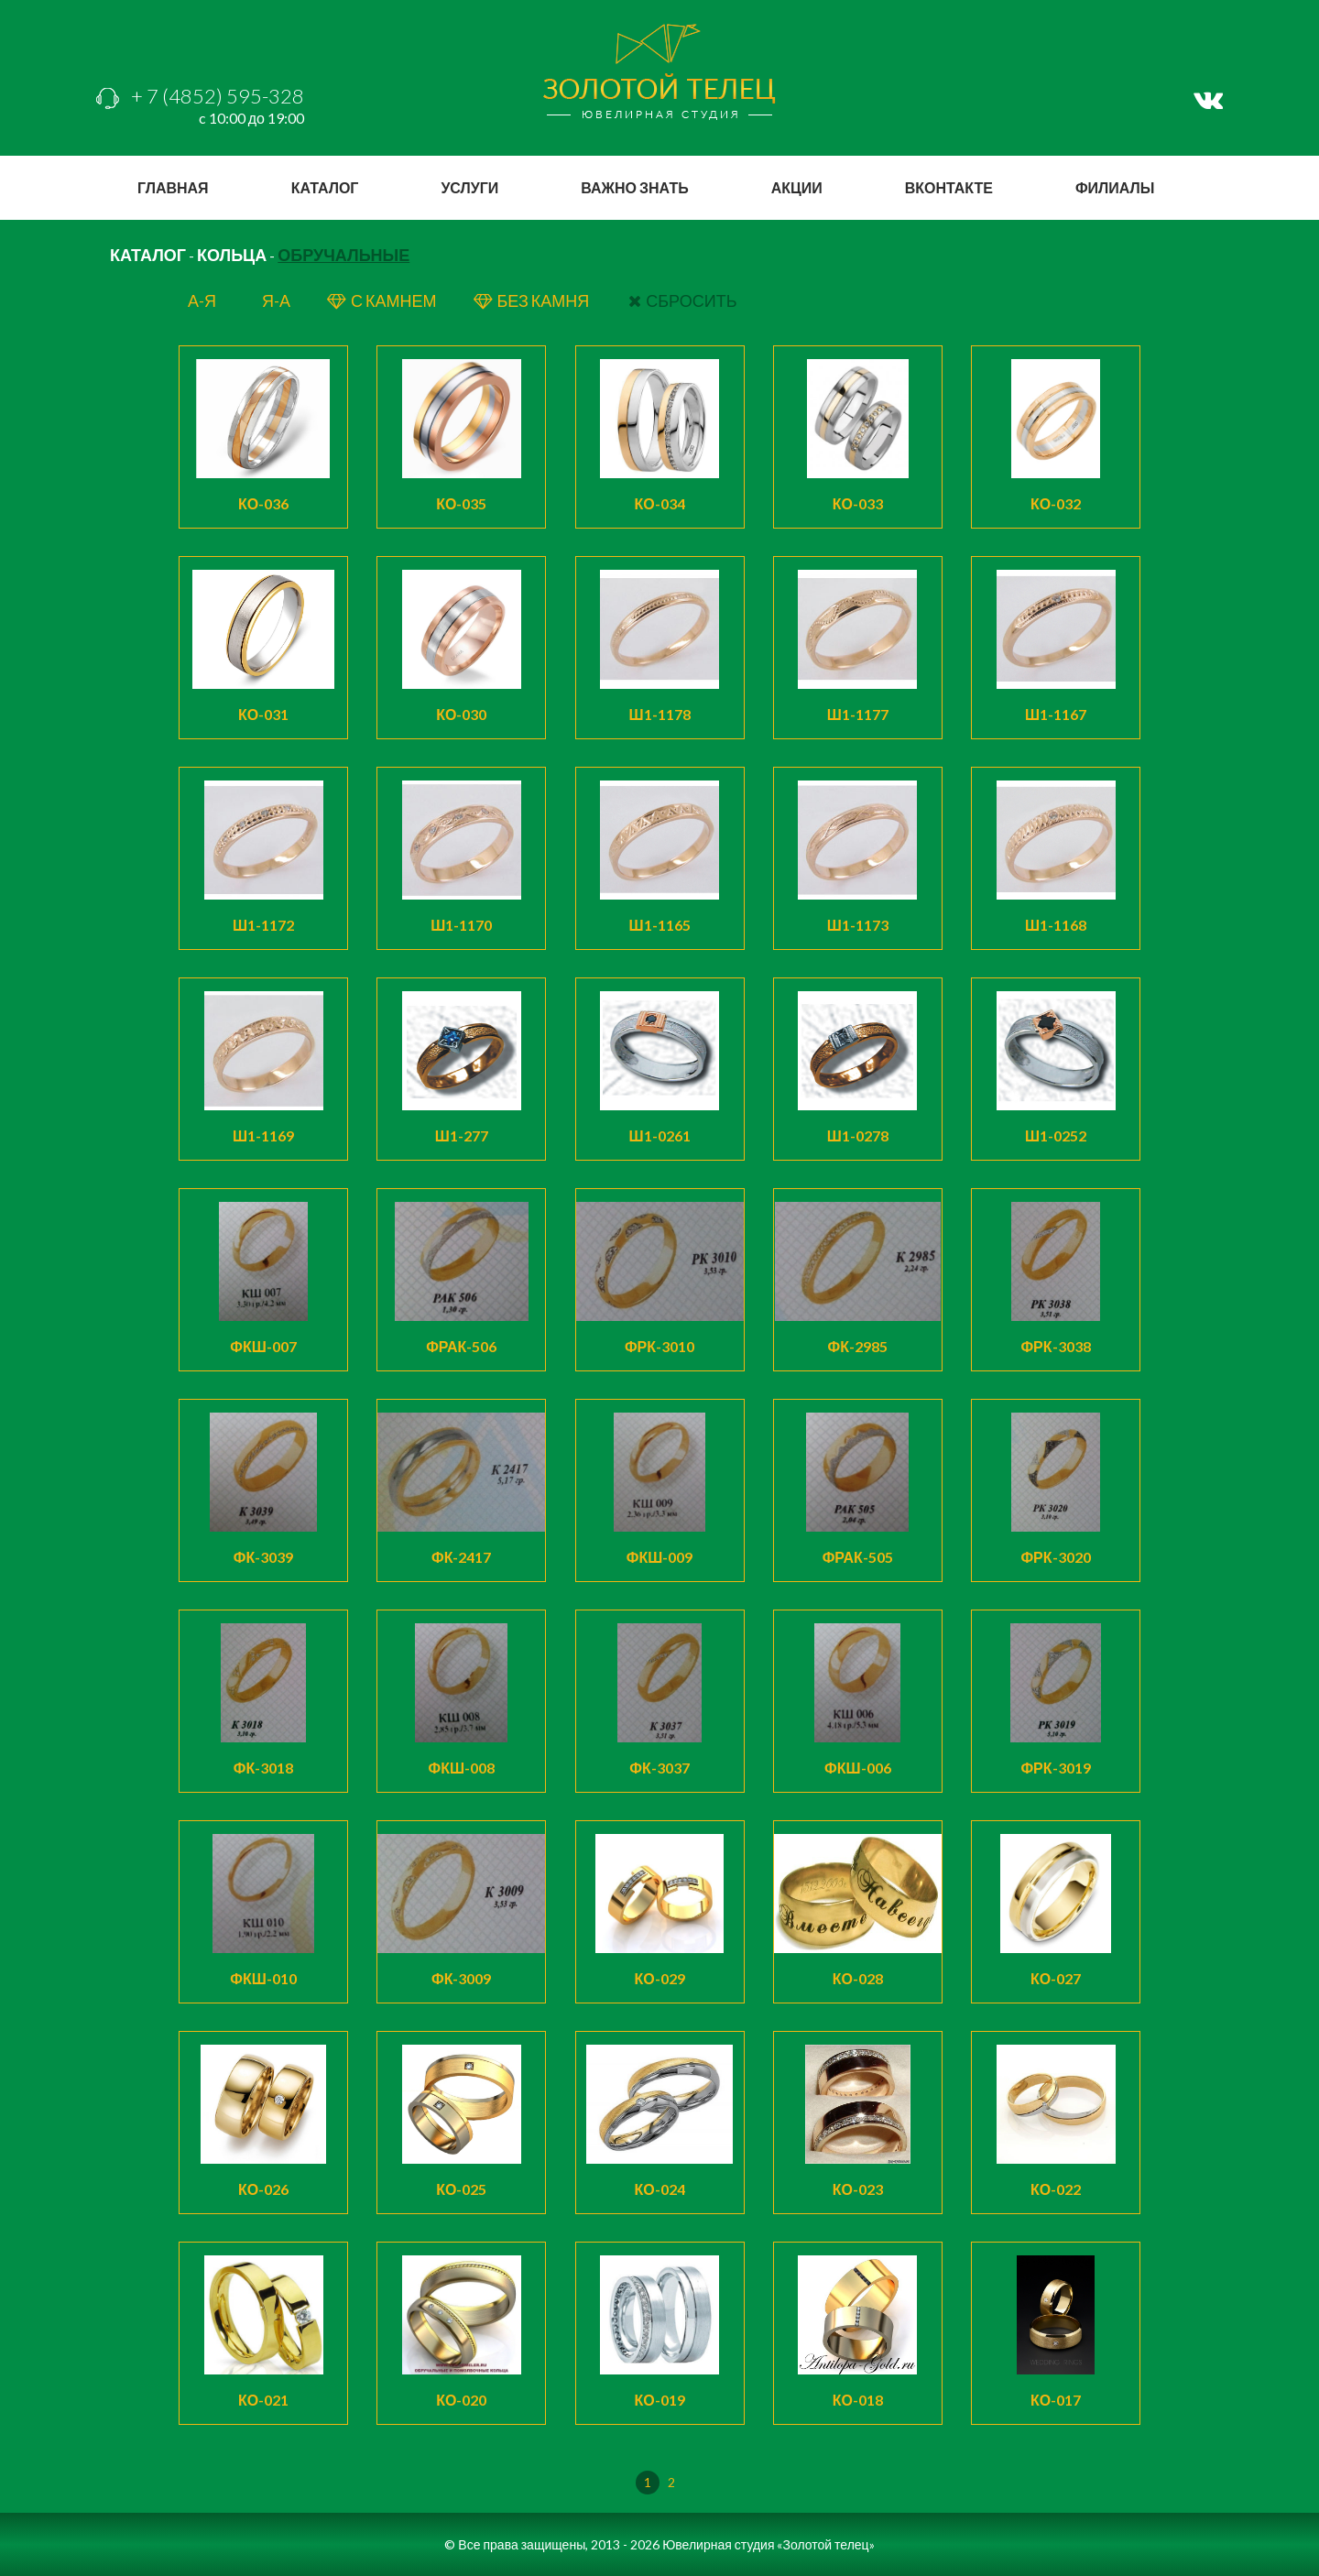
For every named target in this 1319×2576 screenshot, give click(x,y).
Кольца (232, 255)
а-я (202, 300)
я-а (276, 300)
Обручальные (343, 255)
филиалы (1115, 187)
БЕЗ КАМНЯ (533, 300)
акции (797, 187)
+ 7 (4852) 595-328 (200, 95)
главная (173, 187)
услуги (469, 187)
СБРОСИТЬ (682, 300)
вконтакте (949, 187)
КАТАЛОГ (148, 255)
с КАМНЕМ (381, 300)
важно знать (634, 187)
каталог (325, 187)
